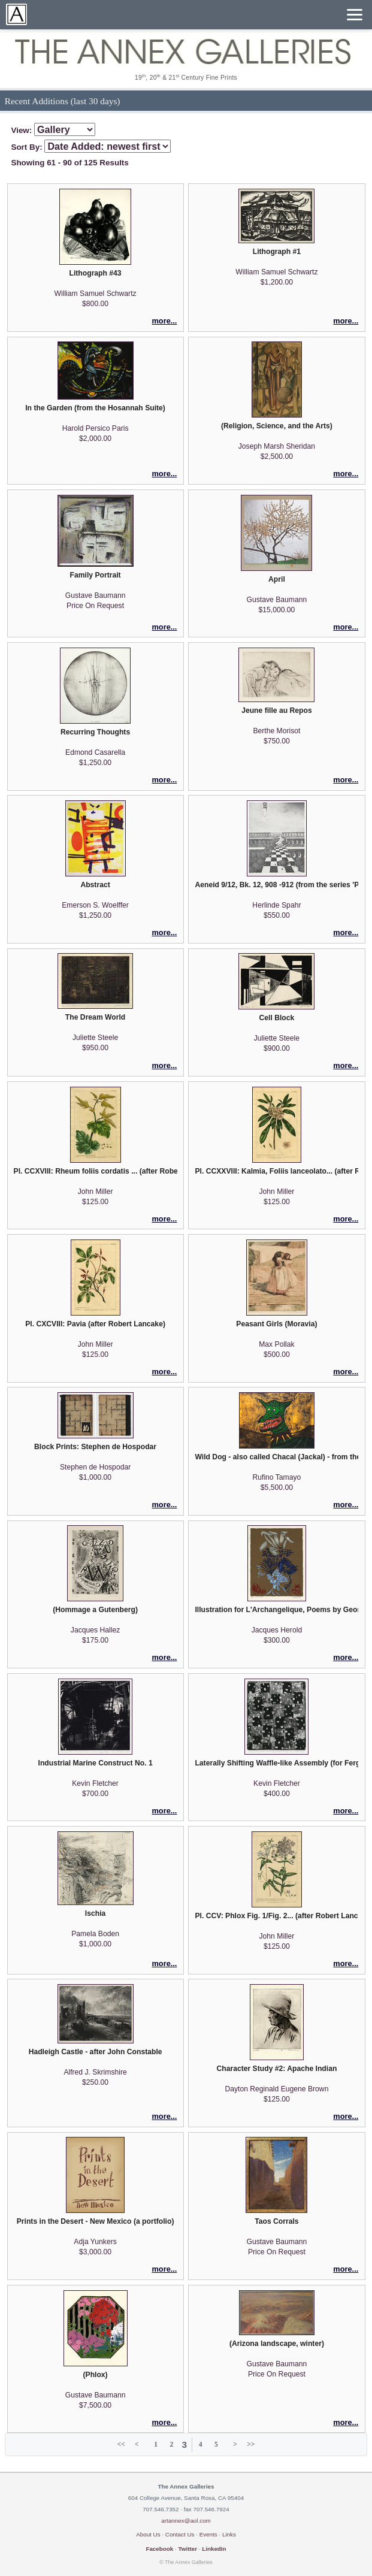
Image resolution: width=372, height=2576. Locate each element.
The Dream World (95, 1017)
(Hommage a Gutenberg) (95, 1610)
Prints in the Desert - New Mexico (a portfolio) (95, 2221)
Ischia (95, 1913)
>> (251, 2444)
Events (208, 2534)
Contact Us (180, 2534)
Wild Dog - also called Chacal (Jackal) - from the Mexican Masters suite (276, 1457)
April (276, 579)
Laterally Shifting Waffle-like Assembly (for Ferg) (276, 1763)
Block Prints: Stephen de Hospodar (95, 1447)
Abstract (95, 885)
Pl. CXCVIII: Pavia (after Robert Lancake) (95, 1324)
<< (121, 2444)
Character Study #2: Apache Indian (276, 2068)
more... (164, 320)
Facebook (159, 2548)
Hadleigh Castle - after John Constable (95, 2052)
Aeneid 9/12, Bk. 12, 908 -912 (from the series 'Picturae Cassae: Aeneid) (276, 885)
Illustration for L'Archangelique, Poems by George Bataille (276, 1610)
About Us (148, 2534)
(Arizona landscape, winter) (276, 2343)
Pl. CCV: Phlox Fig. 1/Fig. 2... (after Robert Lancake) (276, 1916)
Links (229, 2534)
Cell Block (277, 1018)
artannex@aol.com (186, 2520)
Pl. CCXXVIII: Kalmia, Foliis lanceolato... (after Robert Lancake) (276, 1171)
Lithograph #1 (277, 251)
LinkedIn (214, 2548)
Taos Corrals (276, 2221)
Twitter (187, 2548)
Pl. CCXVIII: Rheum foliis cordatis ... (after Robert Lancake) (95, 1171)
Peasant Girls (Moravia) (276, 1324)
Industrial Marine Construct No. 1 (95, 1763)
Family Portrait (95, 575)
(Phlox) (95, 2375)
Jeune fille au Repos (276, 710)
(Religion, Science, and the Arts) (276, 426)
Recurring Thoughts (95, 732)
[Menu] (354, 14)
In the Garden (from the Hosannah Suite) (95, 408)
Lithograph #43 (95, 273)
